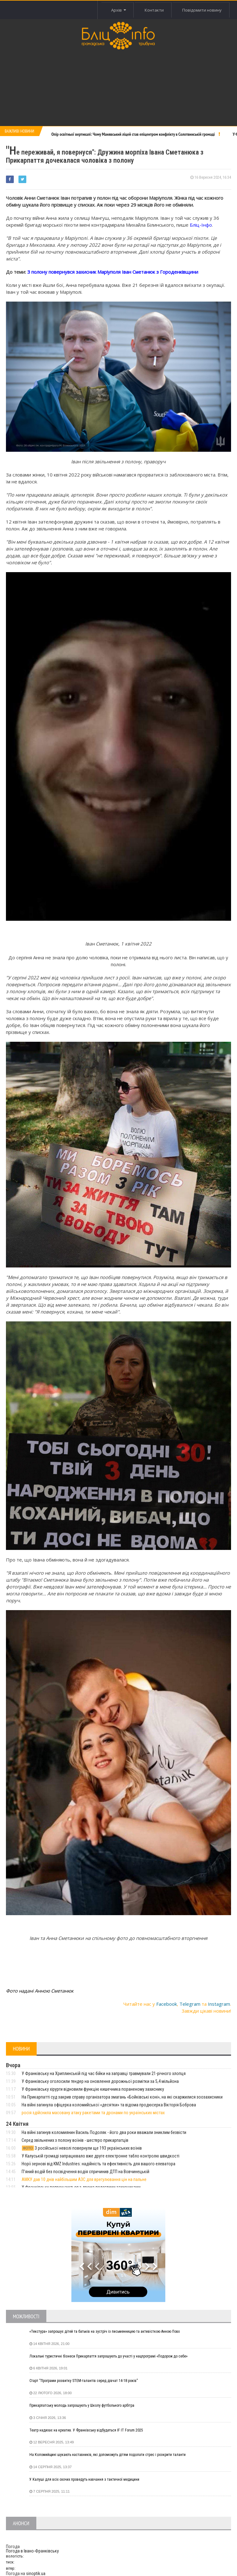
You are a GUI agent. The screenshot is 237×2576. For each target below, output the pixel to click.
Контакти (154, 10)
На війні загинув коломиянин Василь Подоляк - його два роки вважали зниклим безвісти (104, 2132)
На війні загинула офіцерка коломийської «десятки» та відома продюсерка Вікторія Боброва (109, 2104)
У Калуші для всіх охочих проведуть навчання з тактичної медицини (84, 2479)
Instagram (219, 2004)
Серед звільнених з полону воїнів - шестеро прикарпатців (75, 2140)
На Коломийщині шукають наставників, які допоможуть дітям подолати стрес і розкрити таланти (107, 2454)
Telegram (189, 2004)
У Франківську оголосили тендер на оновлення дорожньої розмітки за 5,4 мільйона (100, 2081)
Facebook (166, 2004)
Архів (118, 10)
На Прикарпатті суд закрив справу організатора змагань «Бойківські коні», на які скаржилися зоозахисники (122, 2096)
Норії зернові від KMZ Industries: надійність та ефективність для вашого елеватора (98, 2163)
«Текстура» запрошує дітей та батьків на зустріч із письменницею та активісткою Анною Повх (104, 2331)
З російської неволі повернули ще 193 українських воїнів (82, 2148)
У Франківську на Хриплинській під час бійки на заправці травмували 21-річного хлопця (104, 2073)
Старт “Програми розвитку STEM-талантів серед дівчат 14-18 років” (83, 2380)
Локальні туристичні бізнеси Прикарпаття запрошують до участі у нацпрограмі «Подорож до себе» (108, 2356)
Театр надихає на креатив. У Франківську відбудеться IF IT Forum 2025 (86, 2430)
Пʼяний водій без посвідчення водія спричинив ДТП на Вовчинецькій (85, 2171)
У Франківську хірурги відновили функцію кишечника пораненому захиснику (93, 2089)
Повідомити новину (202, 10)
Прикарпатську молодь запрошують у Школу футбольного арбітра (81, 2405)
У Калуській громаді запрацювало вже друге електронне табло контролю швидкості (100, 2155)
